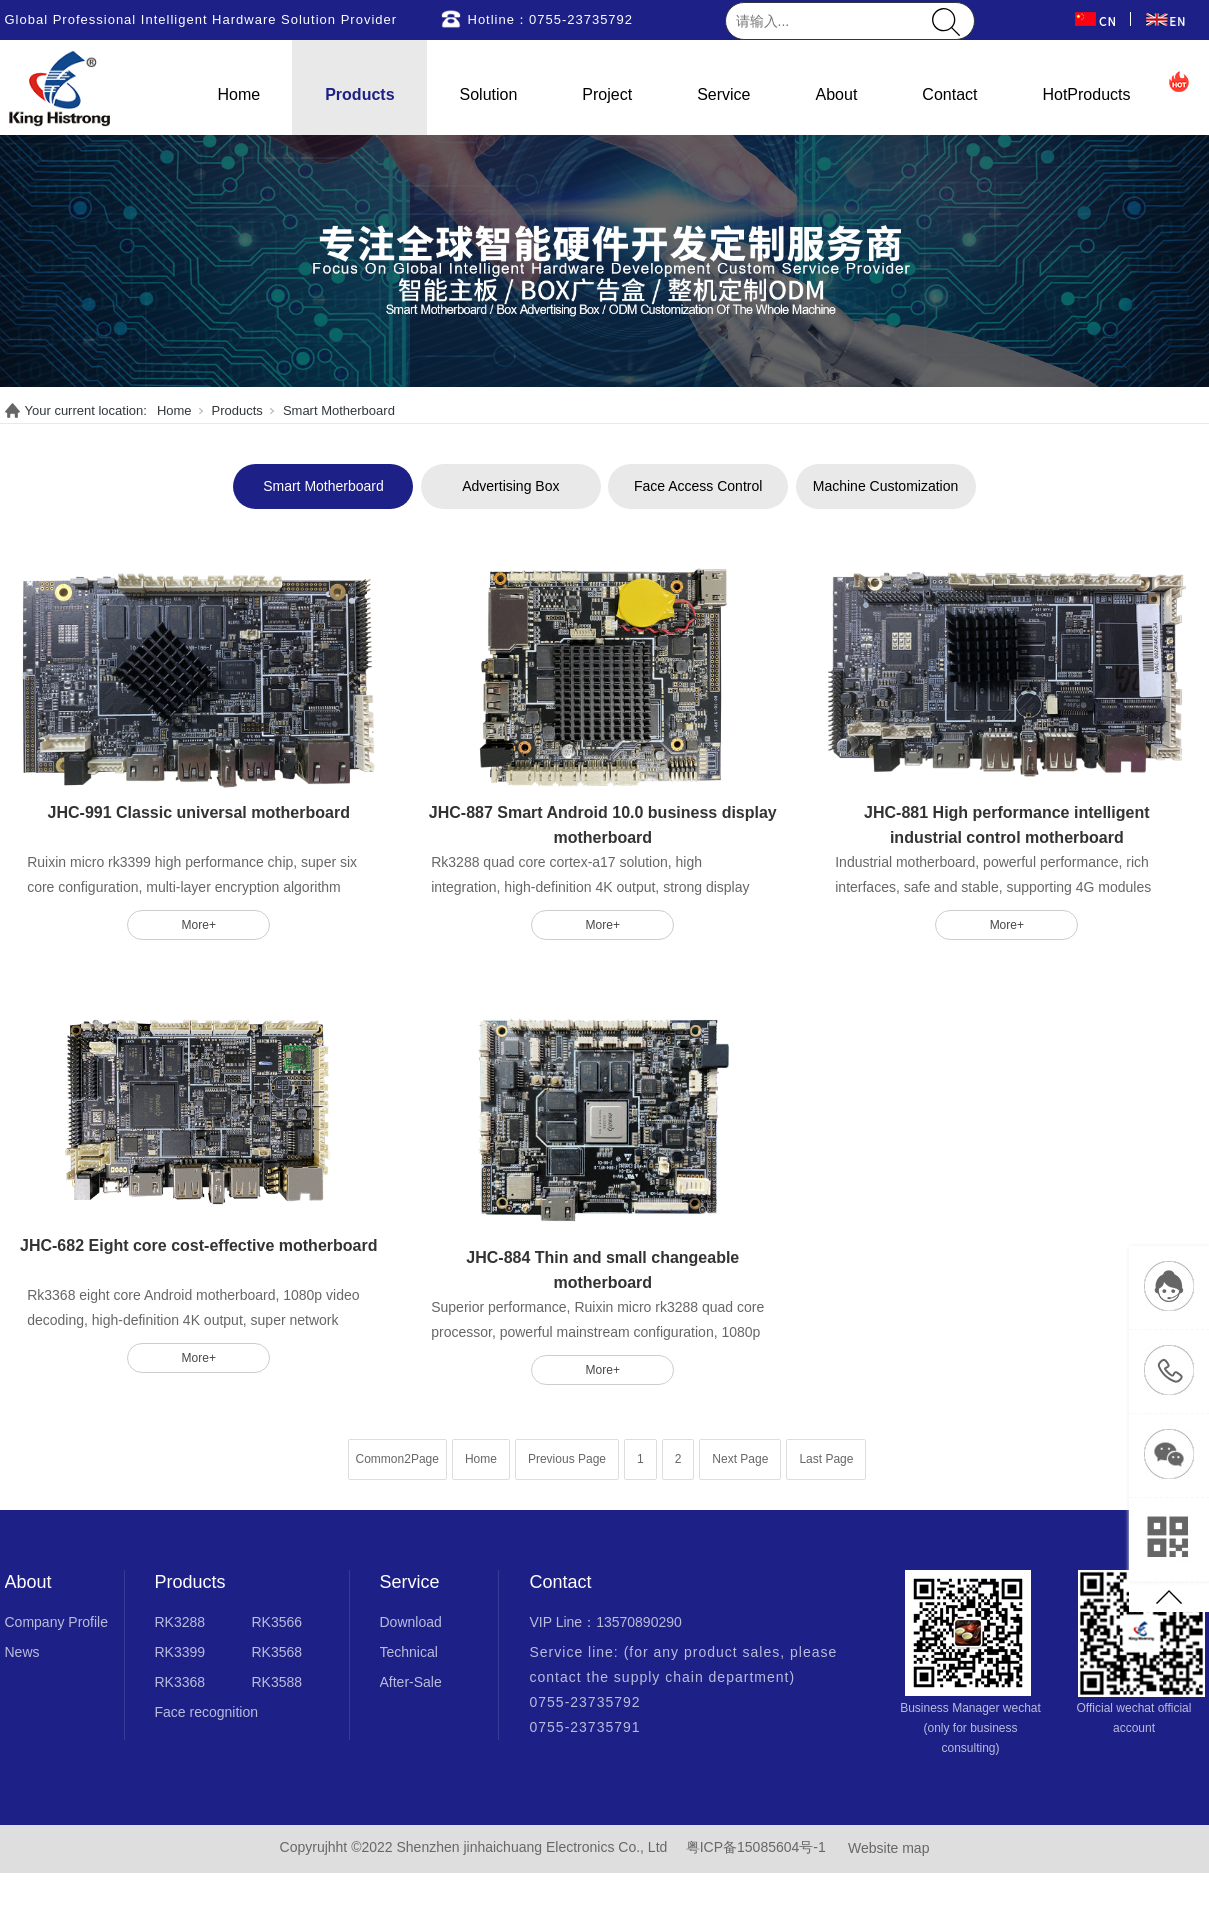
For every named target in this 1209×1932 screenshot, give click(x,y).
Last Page (826, 1459)
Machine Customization (886, 486)
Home (239, 94)
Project (607, 94)
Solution (489, 94)
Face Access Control (698, 486)
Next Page (740, 1459)
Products (359, 94)
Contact (949, 94)
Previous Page (567, 1459)
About (837, 94)
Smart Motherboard (339, 410)
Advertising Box (510, 486)
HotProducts (1086, 94)
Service (723, 94)
